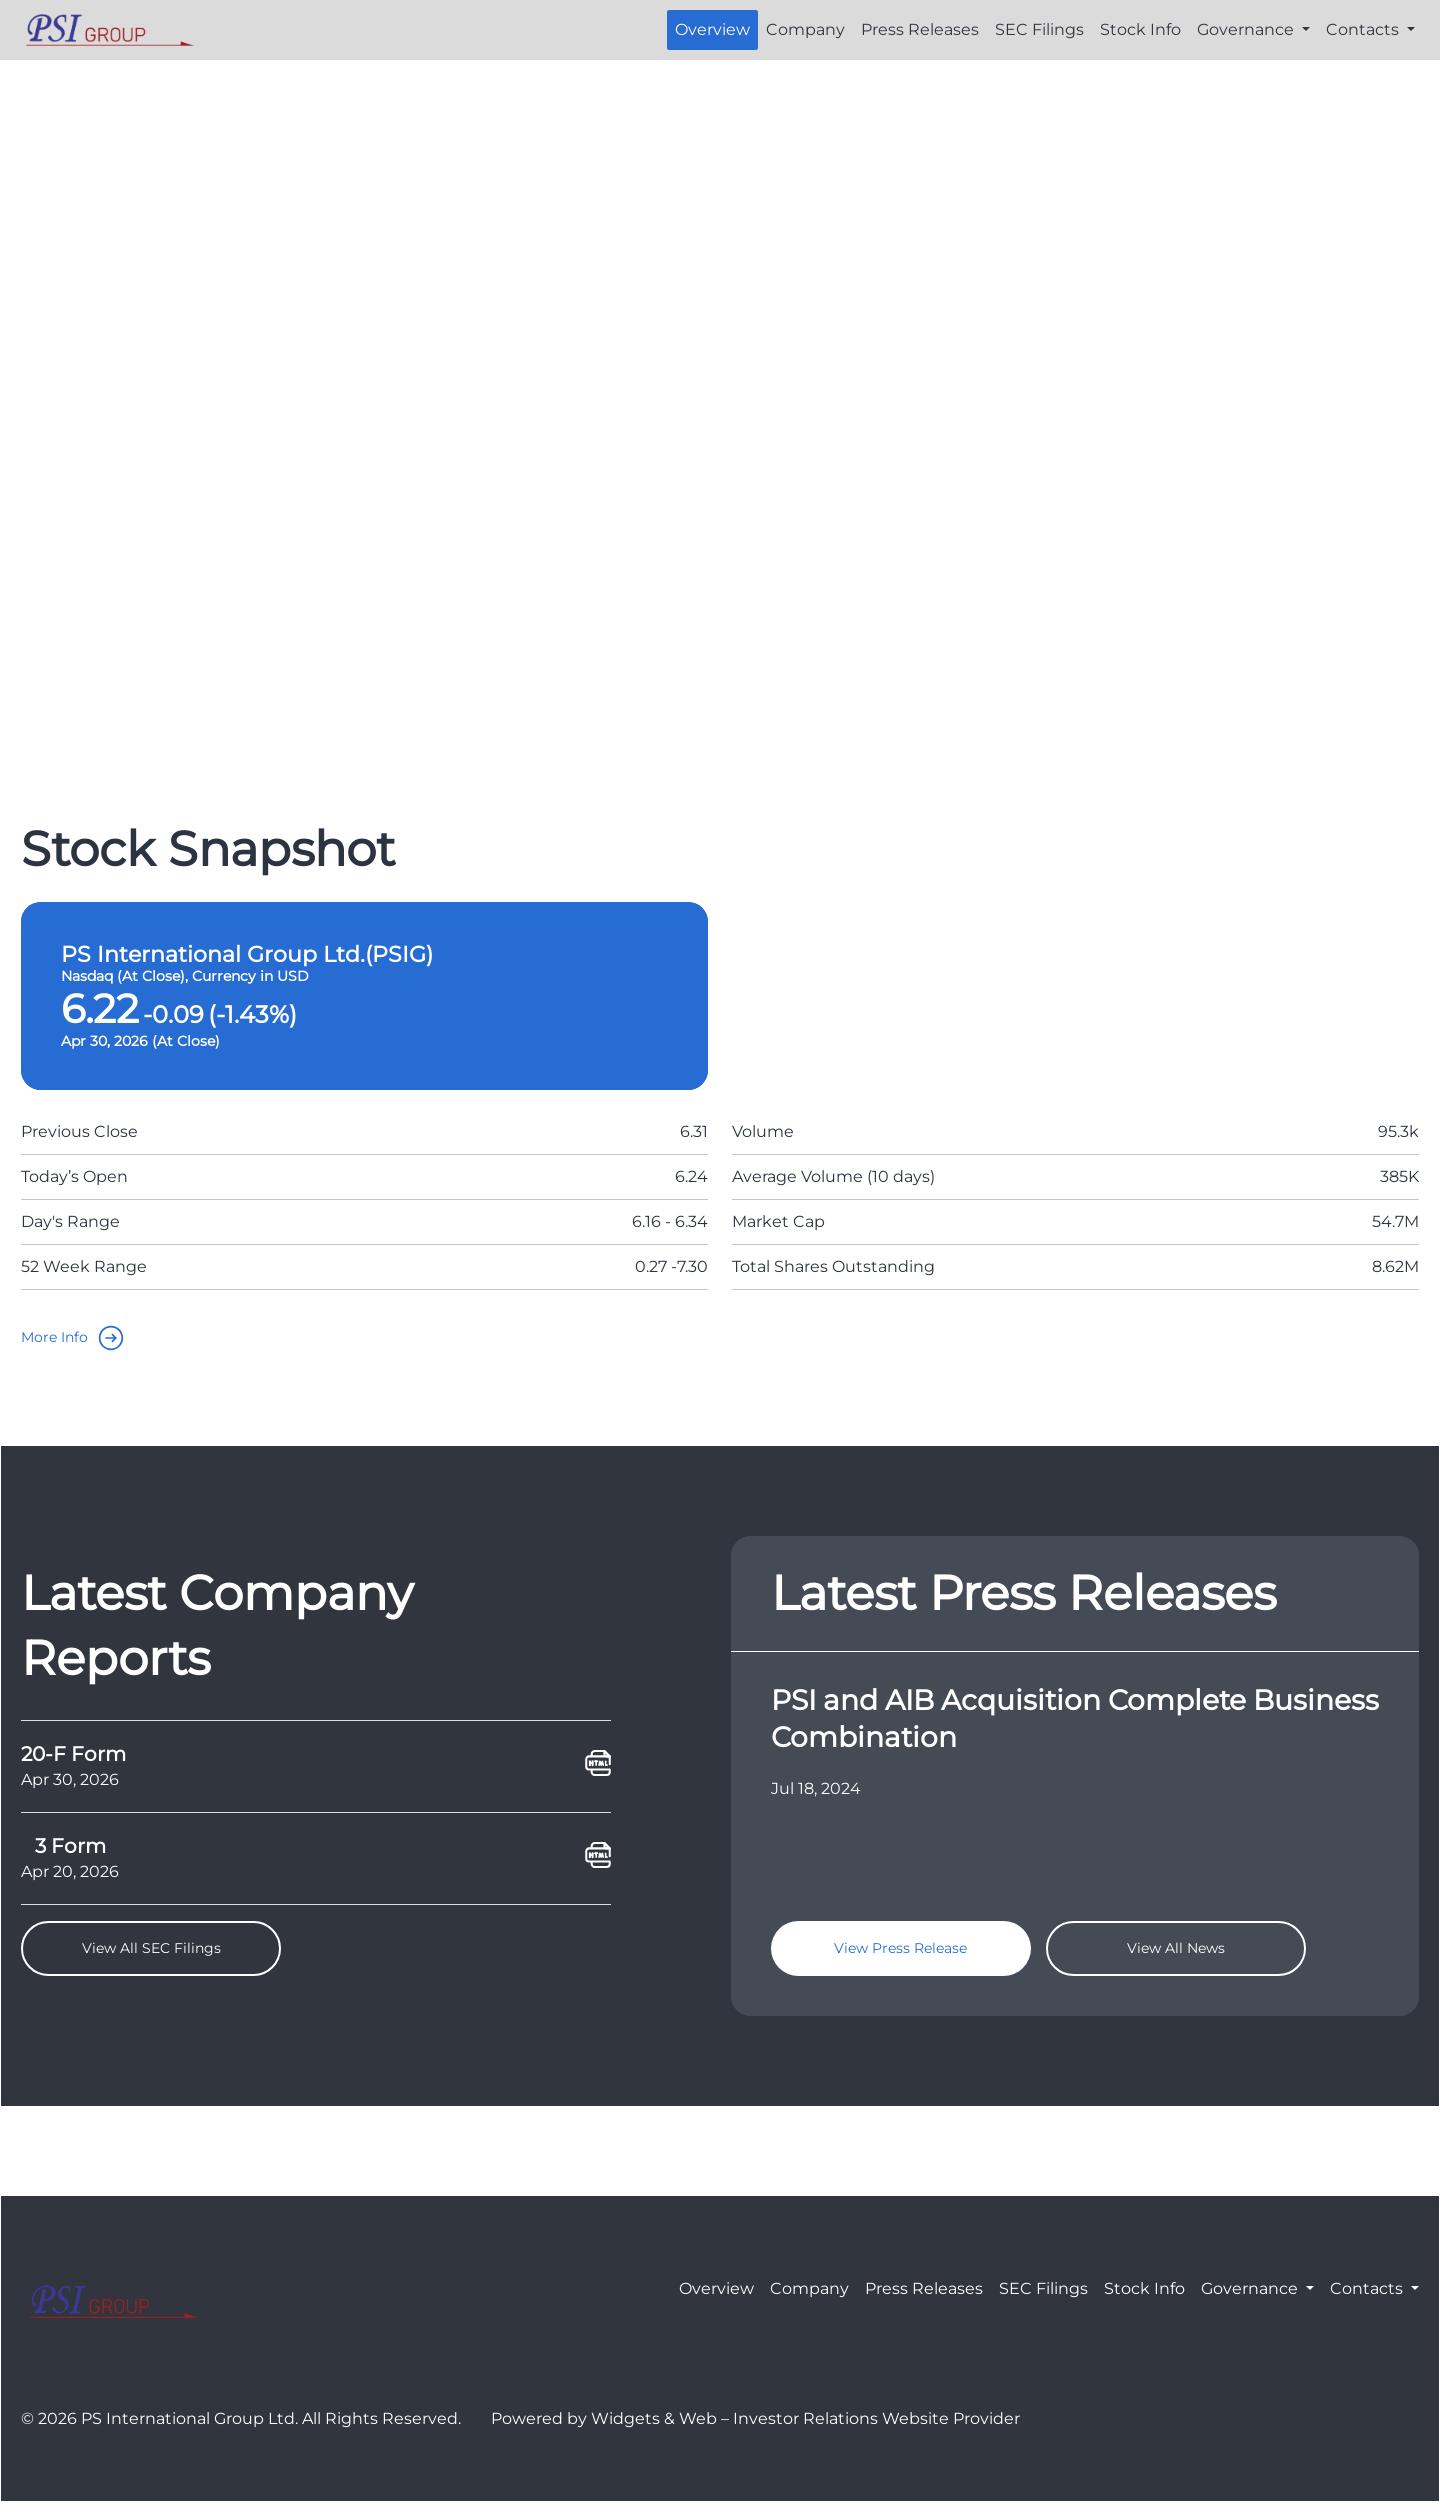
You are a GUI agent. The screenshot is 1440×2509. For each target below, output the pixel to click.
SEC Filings (1039, 29)
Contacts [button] (1364, 29)
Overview (712, 29)
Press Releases (920, 29)
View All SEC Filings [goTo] (151, 1952)
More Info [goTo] (81, 1338)
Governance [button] (1247, 29)
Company (805, 29)
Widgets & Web (654, 2425)
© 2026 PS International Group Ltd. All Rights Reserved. (241, 2425)
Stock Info (1140, 29)
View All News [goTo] (1175, 1952)
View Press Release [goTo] (900, 1952)
